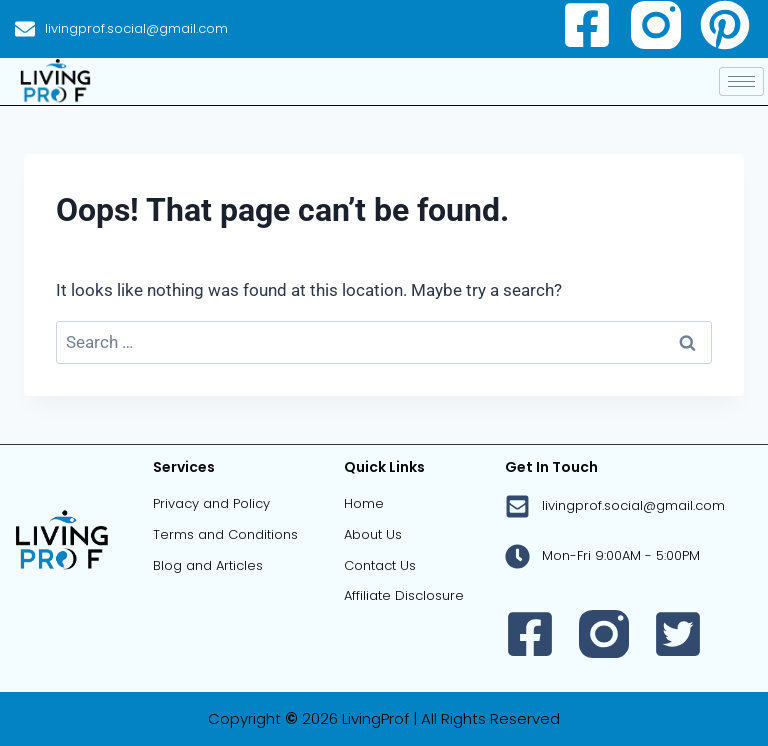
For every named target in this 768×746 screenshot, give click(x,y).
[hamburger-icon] (741, 81)
